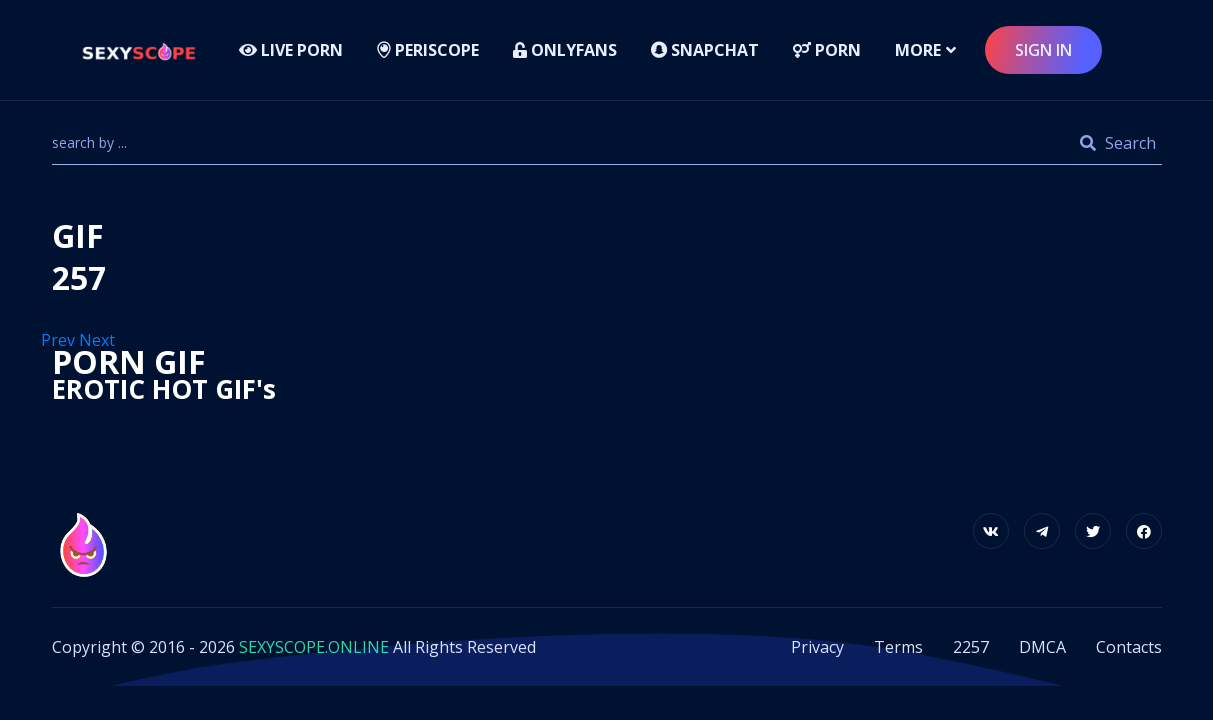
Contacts (1129, 647)
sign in (1043, 50)
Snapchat (705, 50)
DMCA (1042, 647)
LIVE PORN (291, 50)
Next (99, 340)
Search (1118, 143)
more (918, 50)
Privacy (817, 647)
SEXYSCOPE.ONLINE (314, 647)
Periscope (428, 50)
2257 (971, 647)
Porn (827, 50)
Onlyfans (565, 50)
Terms (898, 647)
